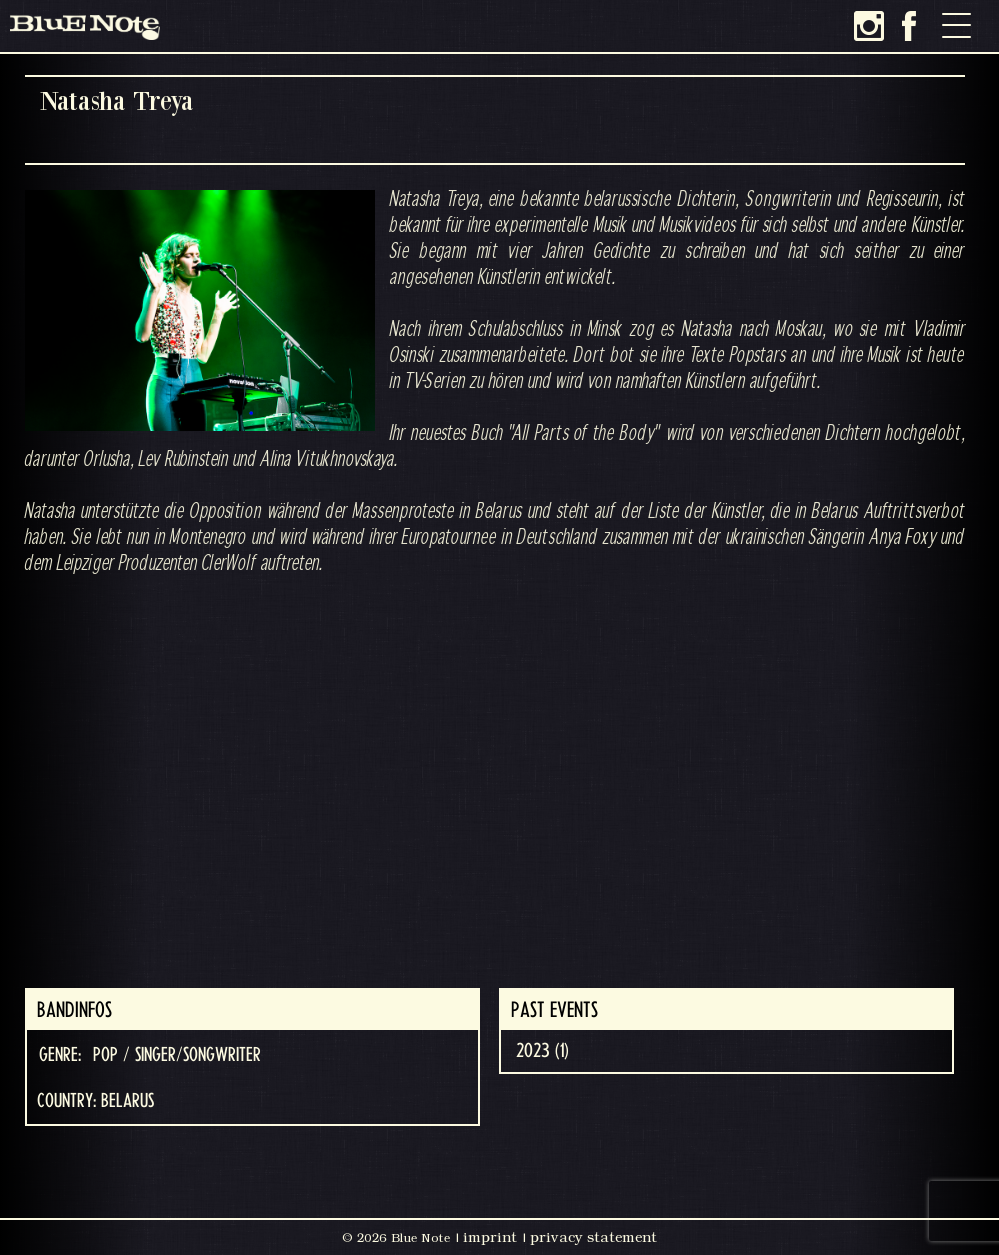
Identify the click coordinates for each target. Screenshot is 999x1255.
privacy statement (593, 1237)
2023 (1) (542, 1051)
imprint (490, 1237)
